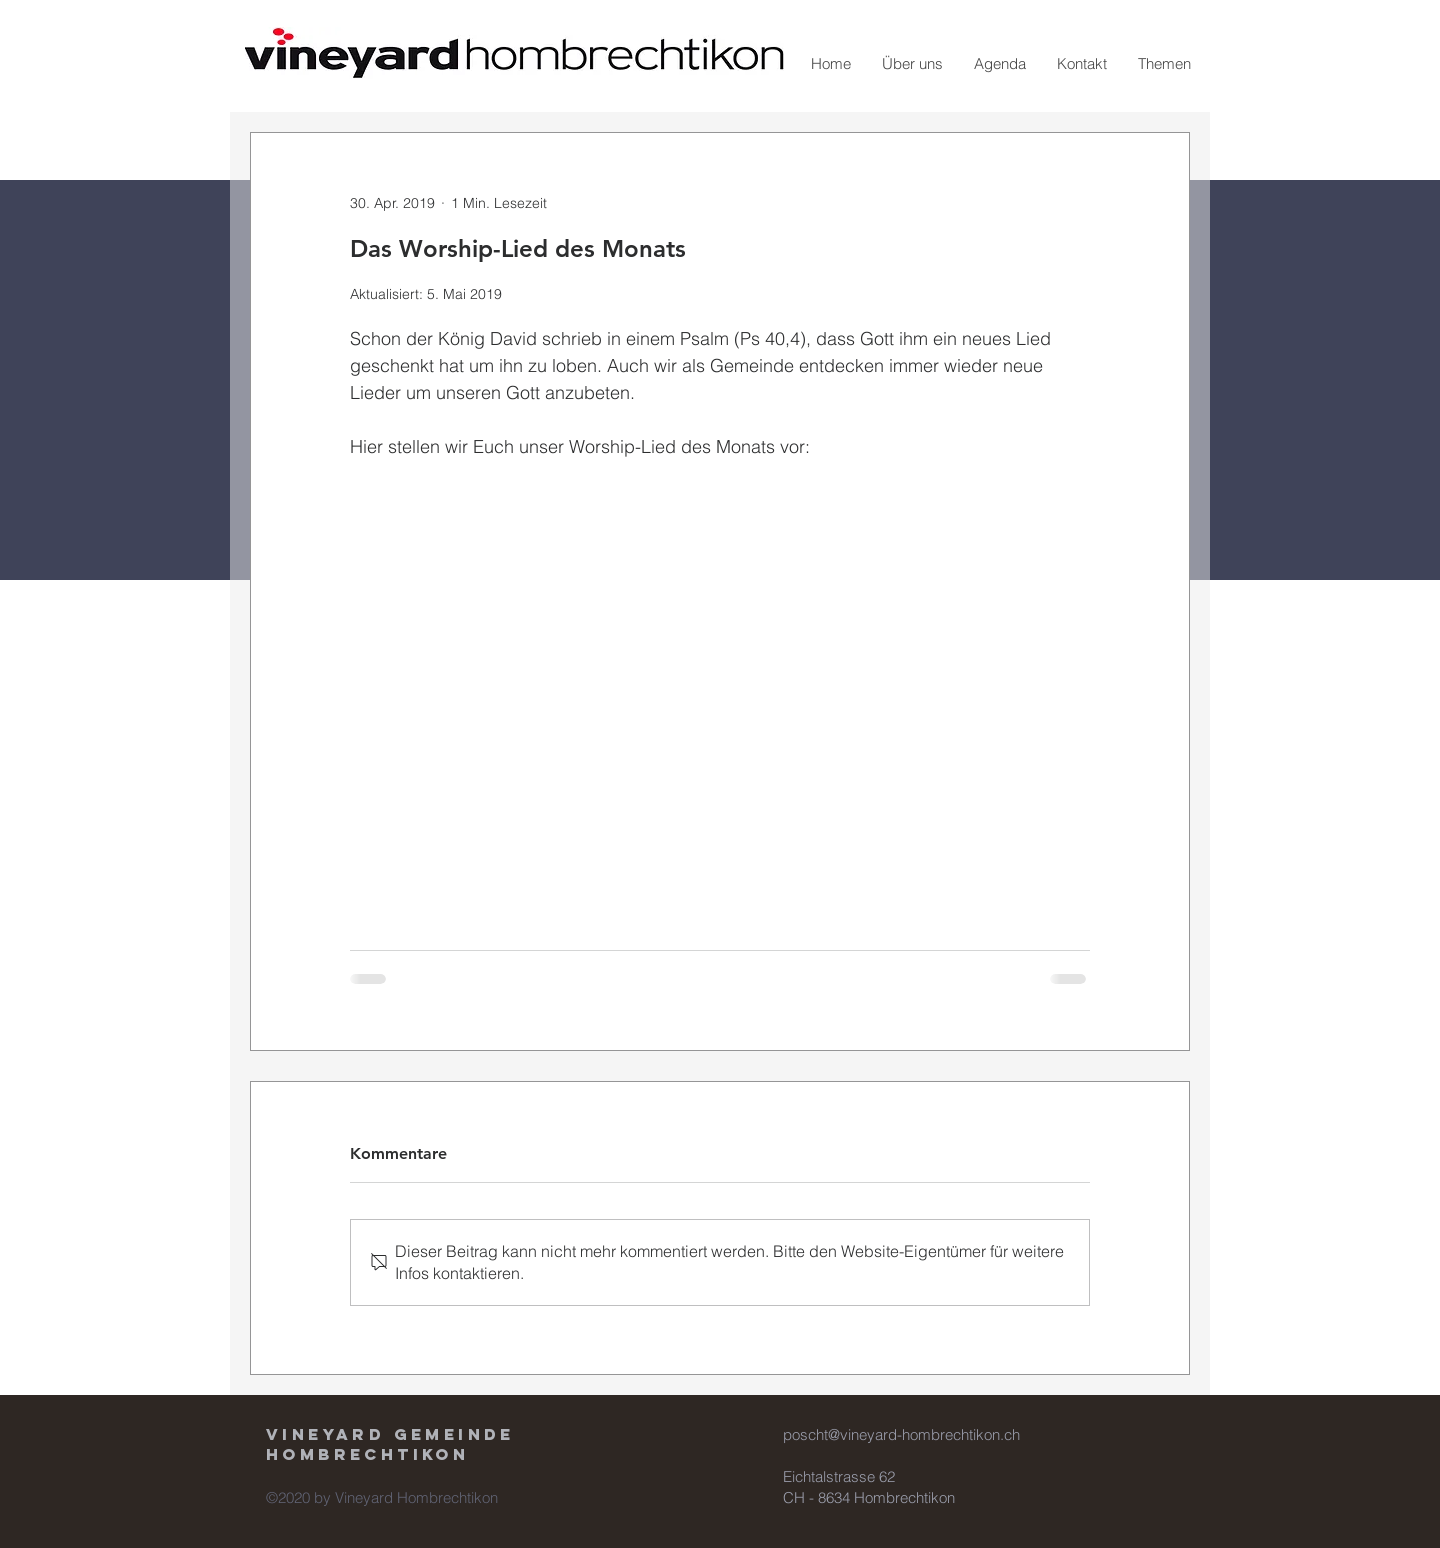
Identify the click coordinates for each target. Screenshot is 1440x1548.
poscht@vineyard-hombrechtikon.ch (901, 1434)
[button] (912, 64)
